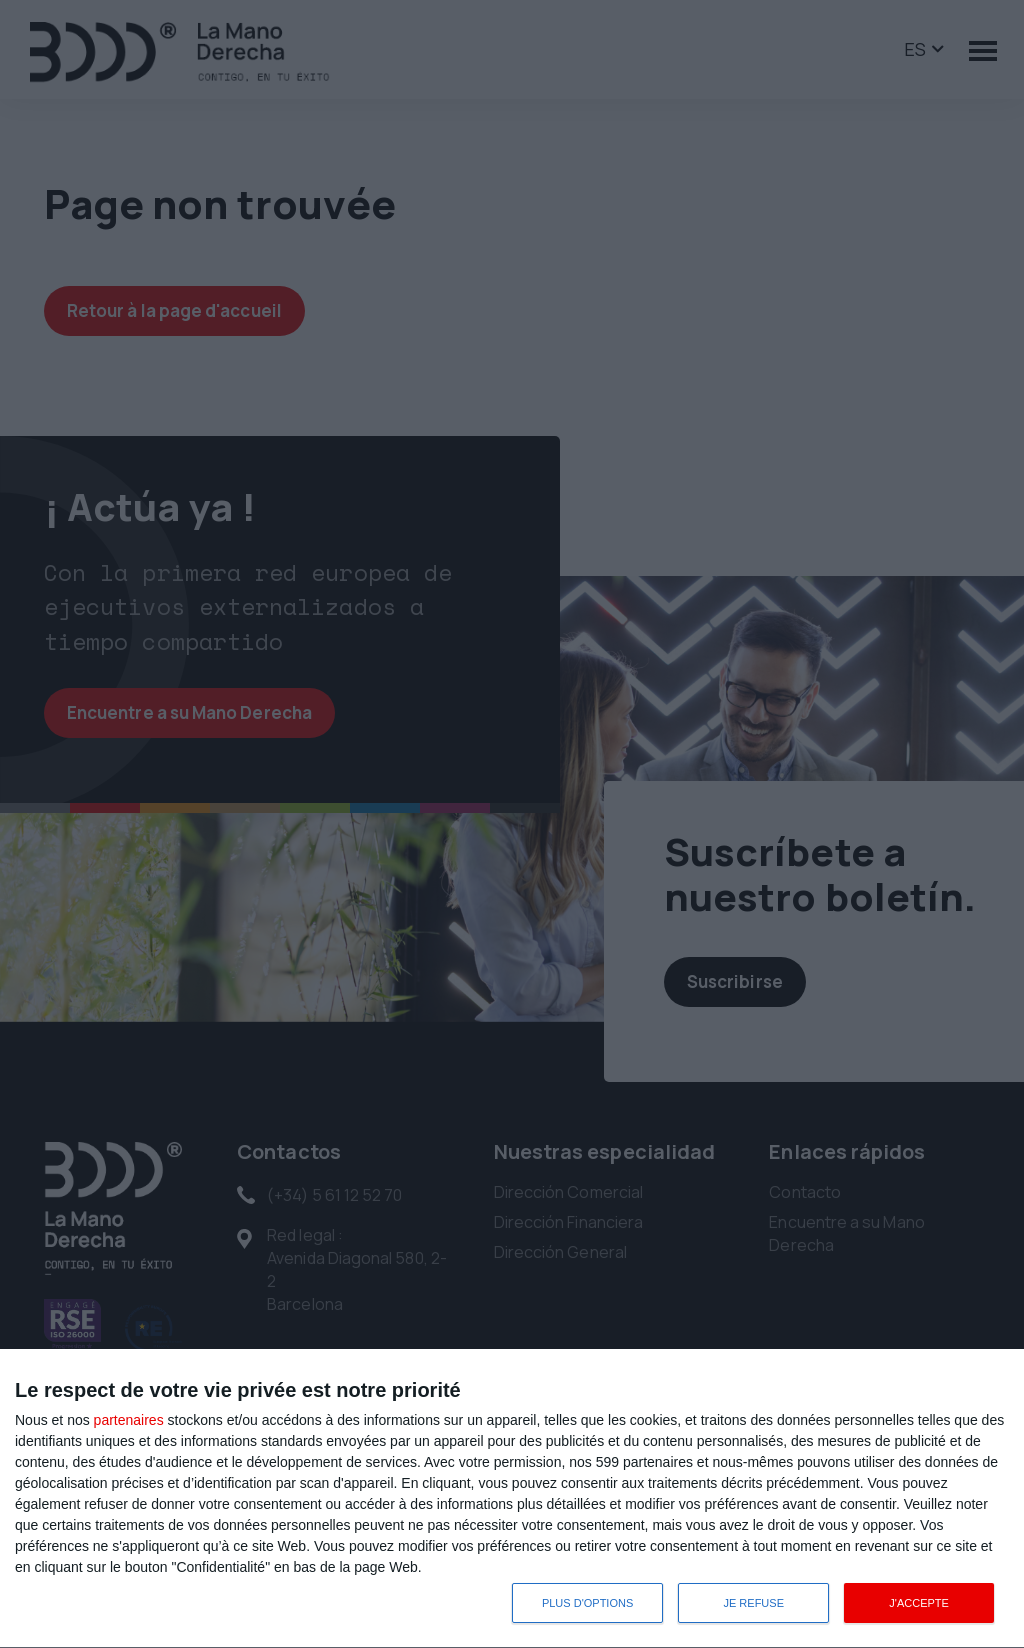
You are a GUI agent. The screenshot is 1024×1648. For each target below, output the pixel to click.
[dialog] (512, 1499)
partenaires (129, 1420)
